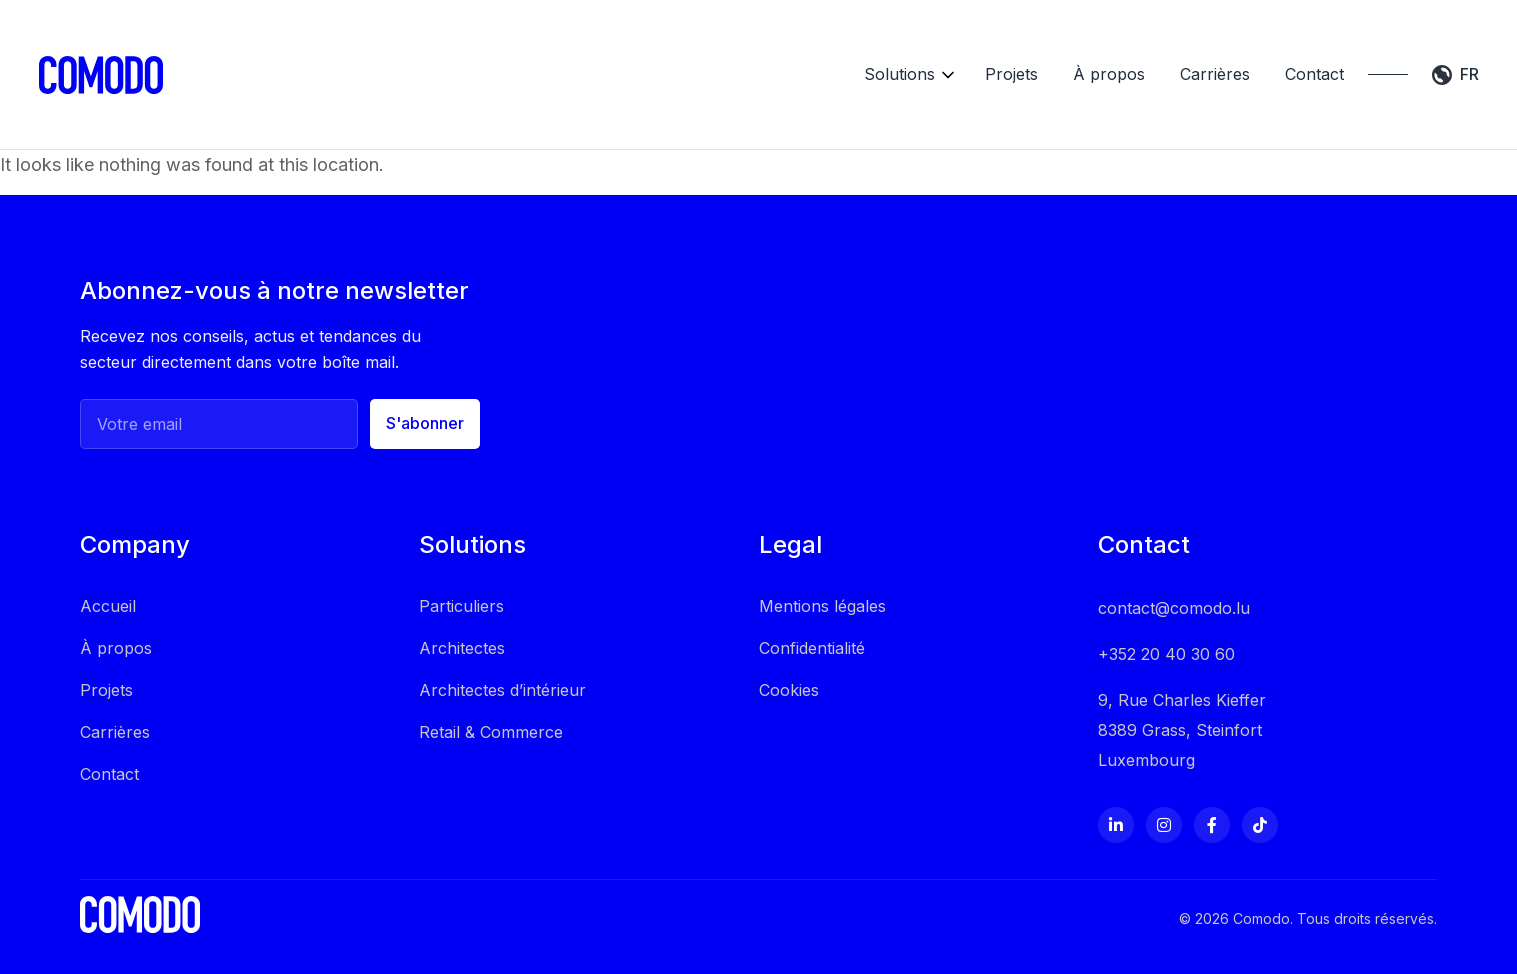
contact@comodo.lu (1174, 576)
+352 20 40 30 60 (1166, 622)
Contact (1272, 59)
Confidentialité (812, 616)
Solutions (857, 59)
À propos (1067, 59)
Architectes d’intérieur (502, 658)
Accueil (108, 574)
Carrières (1173, 59)
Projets (969, 59)
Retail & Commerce (491, 700)
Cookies (789, 658)
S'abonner (425, 392)
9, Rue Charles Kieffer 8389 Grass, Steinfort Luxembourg (1182, 698)
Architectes (462, 616)
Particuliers (461, 574)
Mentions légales (822, 574)
